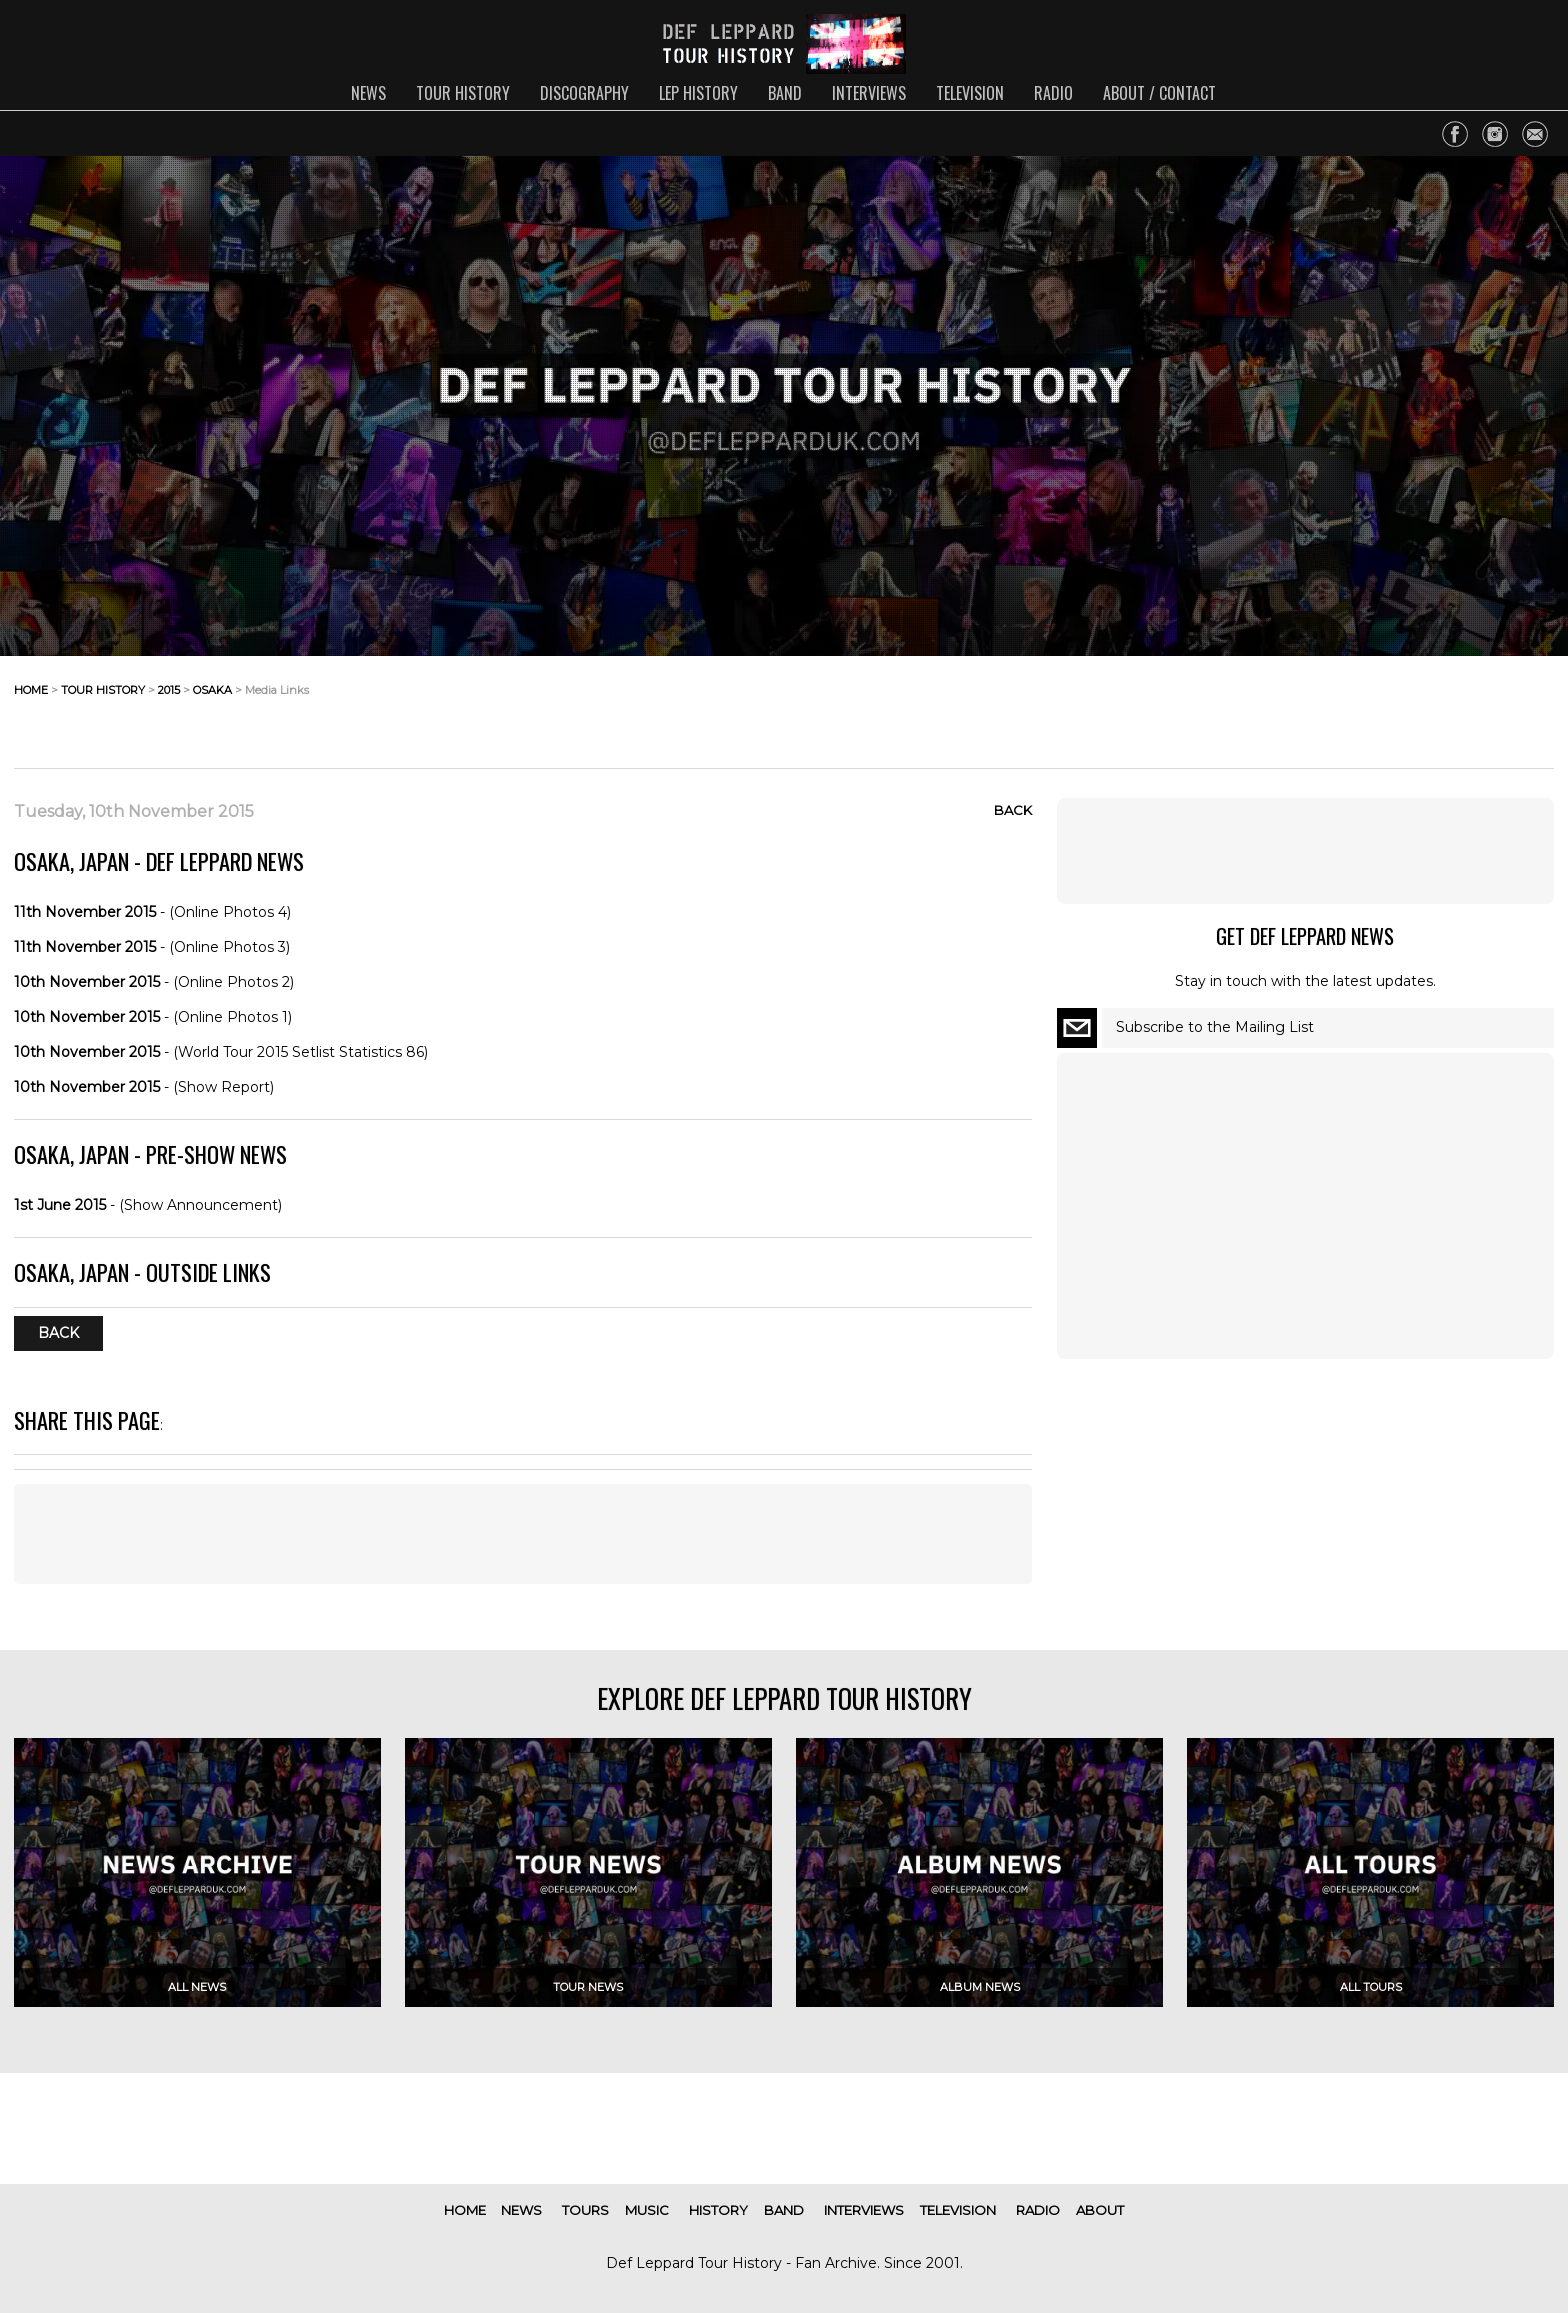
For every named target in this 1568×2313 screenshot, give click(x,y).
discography (584, 93)
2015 (169, 690)
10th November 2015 (87, 982)
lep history (698, 93)
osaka (212, 690)
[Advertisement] (1394, 706)
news (368, 93)
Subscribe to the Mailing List (1215, 1027)
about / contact (1159, 93)
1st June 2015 (60, 1205)
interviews (869, 93)
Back (1013, 810)
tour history (463, 93)
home (31, 690)
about (1100, 2210)
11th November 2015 (85, 912)
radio (1053, 93)
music (647, 2210)
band (785, 93)
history (718, 2210)
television (970, 93)
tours (585, 2210)
